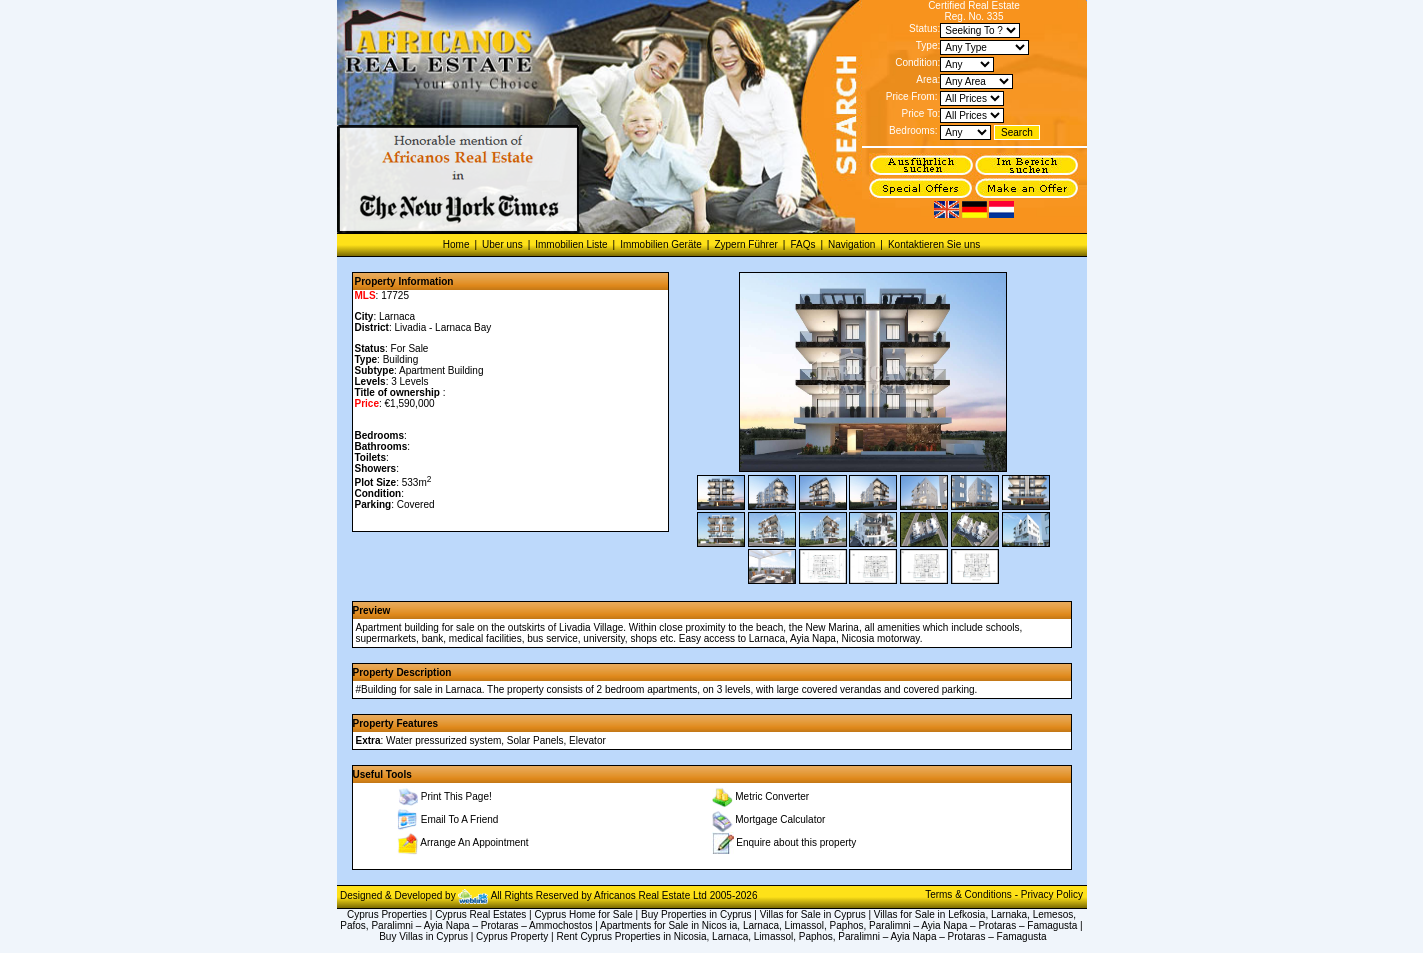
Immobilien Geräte (661, 244)
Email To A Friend (460, 819)
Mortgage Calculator (780, 819)
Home (456, 244)
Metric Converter (772, 796)
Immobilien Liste (571, 244)
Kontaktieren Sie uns (934, 244)
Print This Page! (456, 796)
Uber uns (502, 244)
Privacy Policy (1052, 894)
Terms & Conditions (969, 894)
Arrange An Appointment (474, 842)
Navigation (851, 244)
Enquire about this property (796, 841)
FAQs (802, 244)
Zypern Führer (745, 244)
